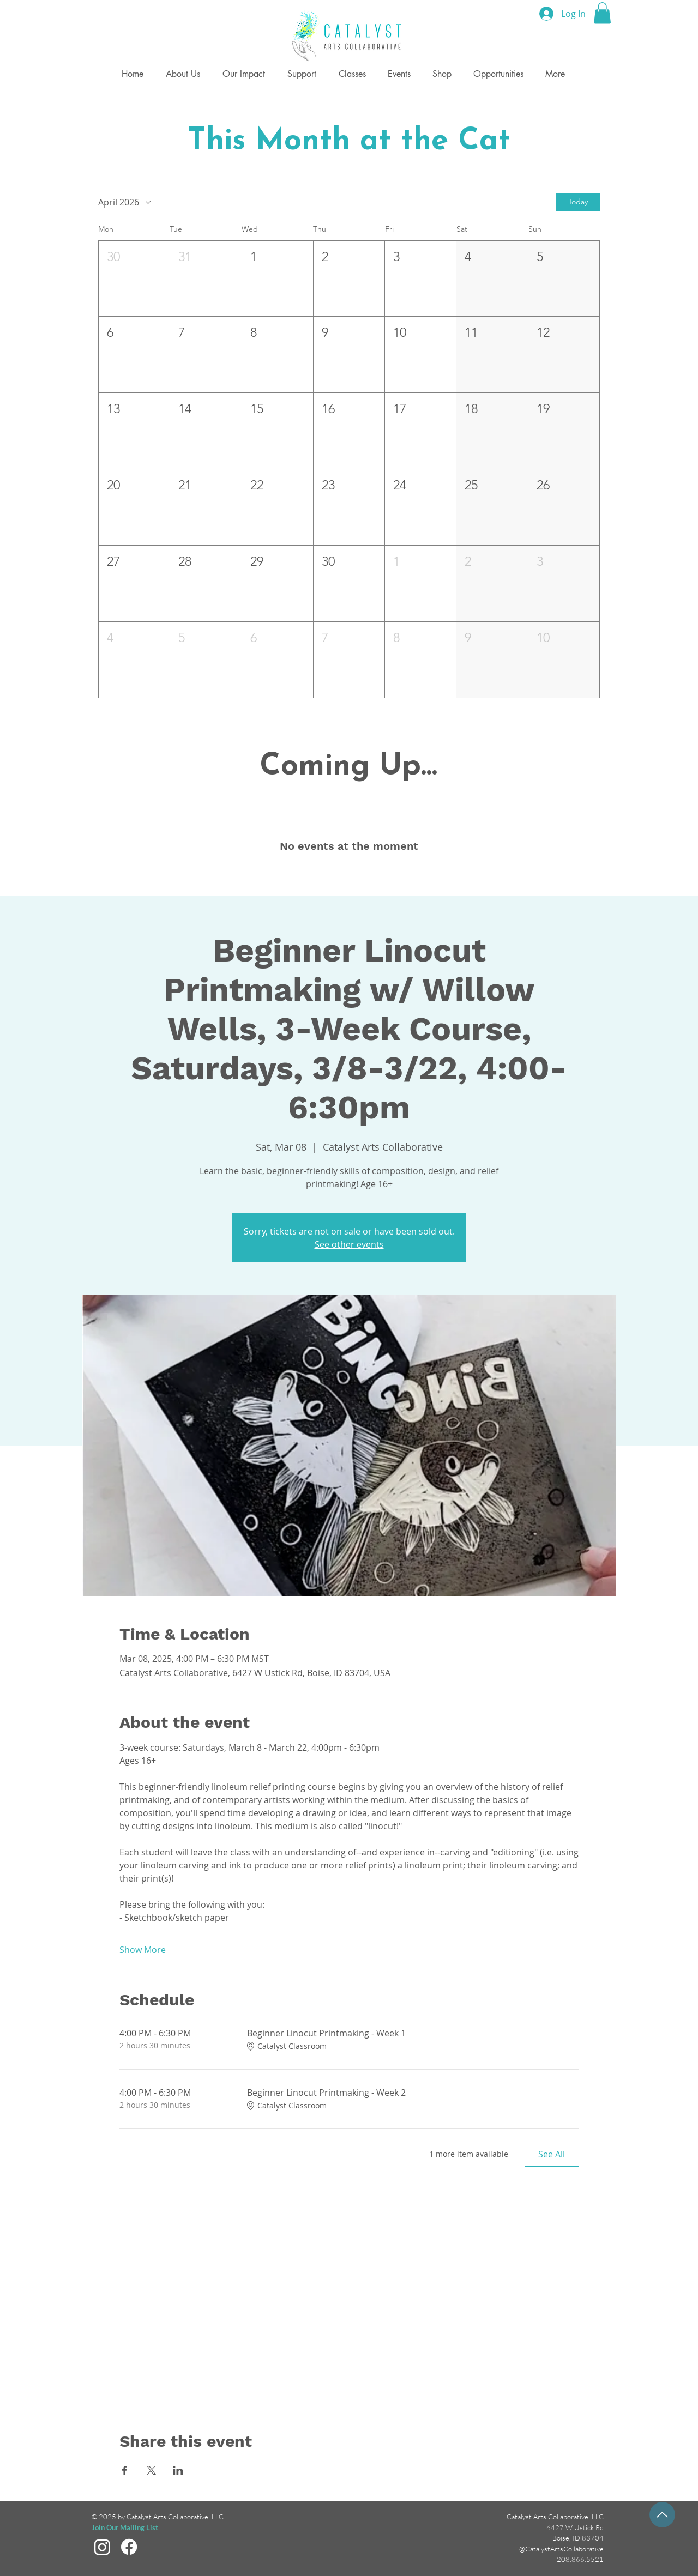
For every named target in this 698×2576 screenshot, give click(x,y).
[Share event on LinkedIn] (178, 2470)
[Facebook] (129, 2546)
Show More (142, 1950)
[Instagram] (102, 2546)
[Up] (662, 2514)
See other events (349, 1244)
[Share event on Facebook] (124, 2470)
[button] (602, 12)
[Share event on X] (151, 2470)
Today (578, 202)
